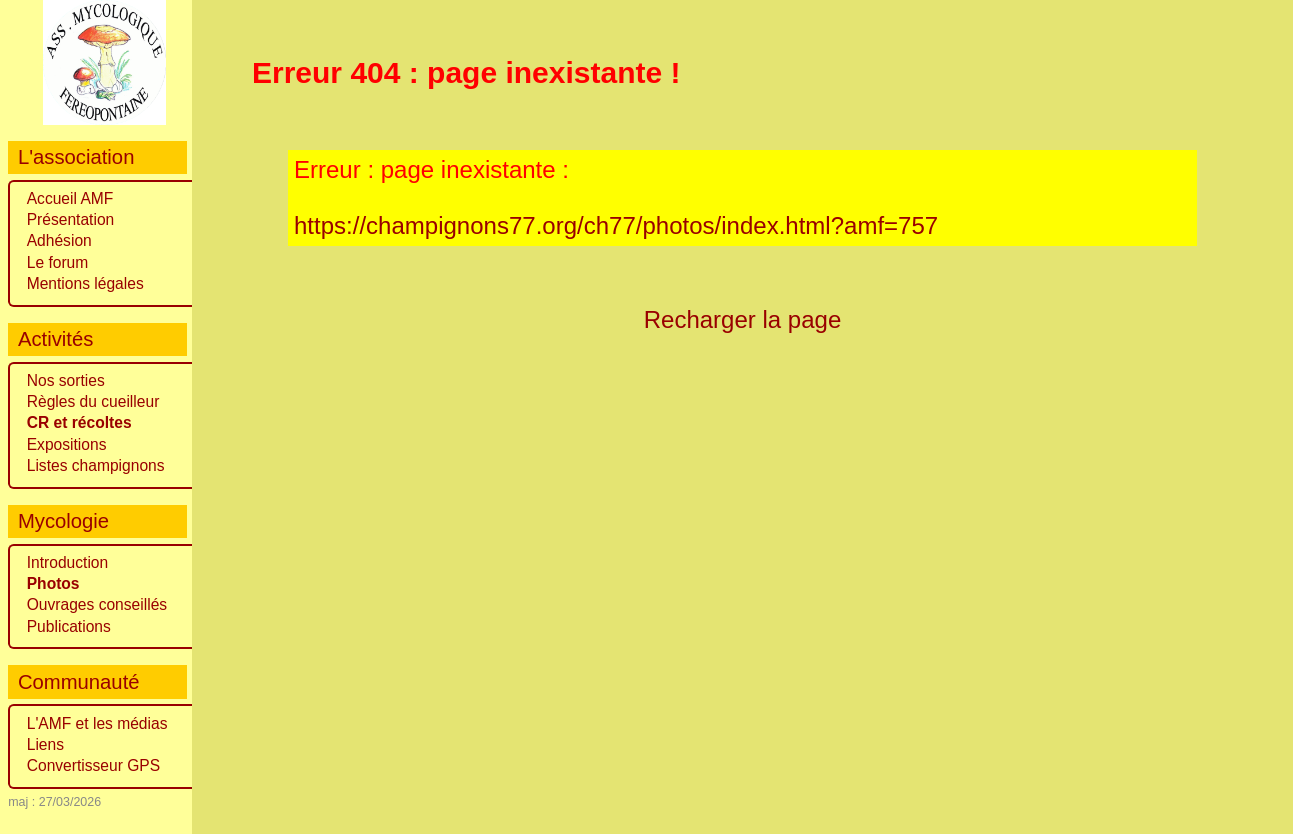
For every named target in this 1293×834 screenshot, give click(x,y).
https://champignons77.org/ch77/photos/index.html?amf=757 (616, 225)
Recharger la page (743, 319)
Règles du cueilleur (93, 401)
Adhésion (59, 240)
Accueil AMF (70, 198)
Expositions (67, 444)
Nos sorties (66, 380)
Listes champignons (96, 465)
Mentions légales (85, 283)
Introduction (68, 562)
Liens (45, 744)
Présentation (71, 219)
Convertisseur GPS (93, 765)
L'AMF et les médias (97, 723)
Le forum (58, 262)
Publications (69, 626)
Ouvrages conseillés (97, 604)
